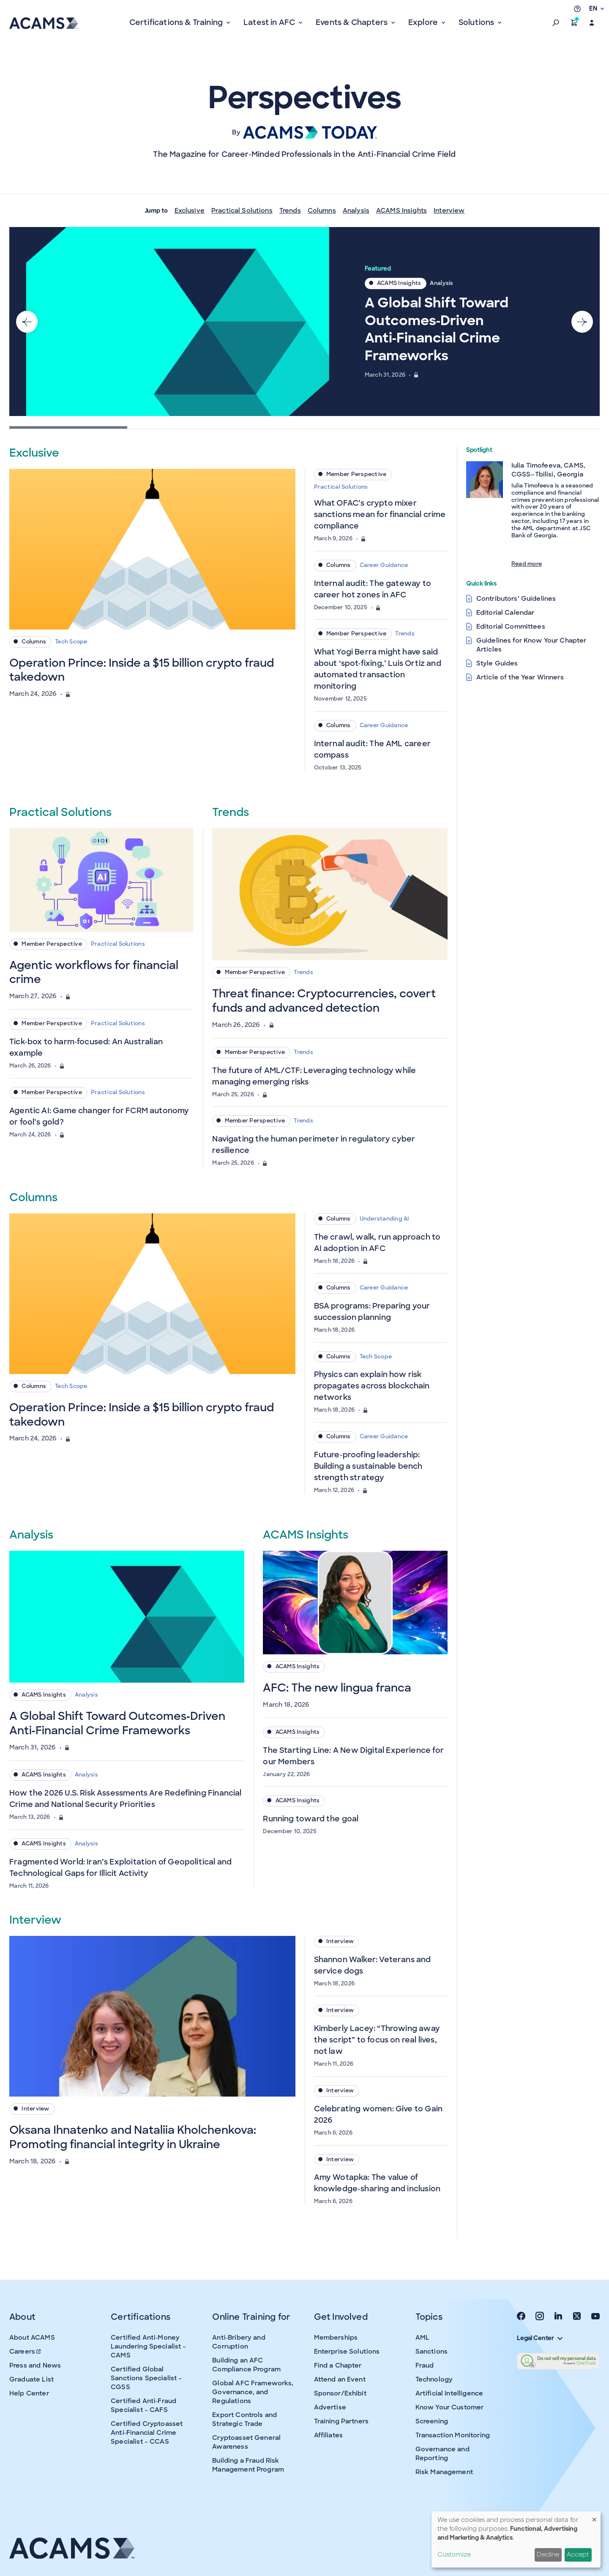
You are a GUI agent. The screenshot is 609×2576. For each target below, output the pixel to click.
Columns (322, 210)
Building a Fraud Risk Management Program (248, 2465)
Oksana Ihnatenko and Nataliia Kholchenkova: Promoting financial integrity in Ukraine (132, 2137)
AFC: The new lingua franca (337, 1688)
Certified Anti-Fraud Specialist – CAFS (143, 2405)
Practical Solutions (242, 210)
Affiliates (328, 2435)
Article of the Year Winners (520, 677)
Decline (548, 2554)
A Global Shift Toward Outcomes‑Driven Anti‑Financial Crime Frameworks (436, 329)
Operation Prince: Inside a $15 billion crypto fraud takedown (141, 670)
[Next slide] (582, 321)
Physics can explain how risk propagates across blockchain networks (372, 1385)
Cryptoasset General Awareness (246, 2442)
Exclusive (190, 210)
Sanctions (431, 2351)
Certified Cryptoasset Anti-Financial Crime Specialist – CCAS (147, 2433)
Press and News (35, 2365)
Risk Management (444, 2472)
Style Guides (497, 663)
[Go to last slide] (27, 321)
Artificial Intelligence (449, 2393)
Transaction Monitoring (452, 2435)
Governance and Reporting (442, 2453)
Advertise (330, 2407)
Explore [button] (424, 22)
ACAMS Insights (401, 210)
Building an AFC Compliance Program (246, 2364)
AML (422, 2337)
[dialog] (516, 2539)
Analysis (356, 210)
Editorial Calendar (505, 612)
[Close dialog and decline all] (594, 2516)
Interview (449, 210)
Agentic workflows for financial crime (93, 972)
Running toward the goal (310, 1819)
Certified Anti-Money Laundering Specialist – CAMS (148, 2346)
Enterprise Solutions (347, 2351)
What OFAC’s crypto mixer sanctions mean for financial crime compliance (380, 514)
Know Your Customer (449, 2407)
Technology (434, 2379)
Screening (431, 2421)
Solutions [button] (477, 22)
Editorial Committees (510, 626)
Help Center (29, 2393)
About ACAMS (32, 2337)
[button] (555, 23)
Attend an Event (340, 2379)
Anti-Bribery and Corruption (238, 2342)
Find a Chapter (338, 2365)
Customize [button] (454, 2554)
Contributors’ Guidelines (516, 598)
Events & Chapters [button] (352, 22)
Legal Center (540, 2338)
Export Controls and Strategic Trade (244, 2419)
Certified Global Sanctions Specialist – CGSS (146, 2378)
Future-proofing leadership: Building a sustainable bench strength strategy (368, 1466)
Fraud (424, 2365)
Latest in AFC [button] (270, 22)
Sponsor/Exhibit (340, 2393)
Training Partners (341, 2421)
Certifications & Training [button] (177, 22)
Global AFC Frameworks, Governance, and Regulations (252, 2392)
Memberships (336, 2337)
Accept (578, 2554)
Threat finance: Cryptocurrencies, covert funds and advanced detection (324, 1000)
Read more (526, 563)
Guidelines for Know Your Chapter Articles (531, 645)
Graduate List (31, 2379)
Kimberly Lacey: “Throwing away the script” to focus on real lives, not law (377, 2039)
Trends (290, 210)
